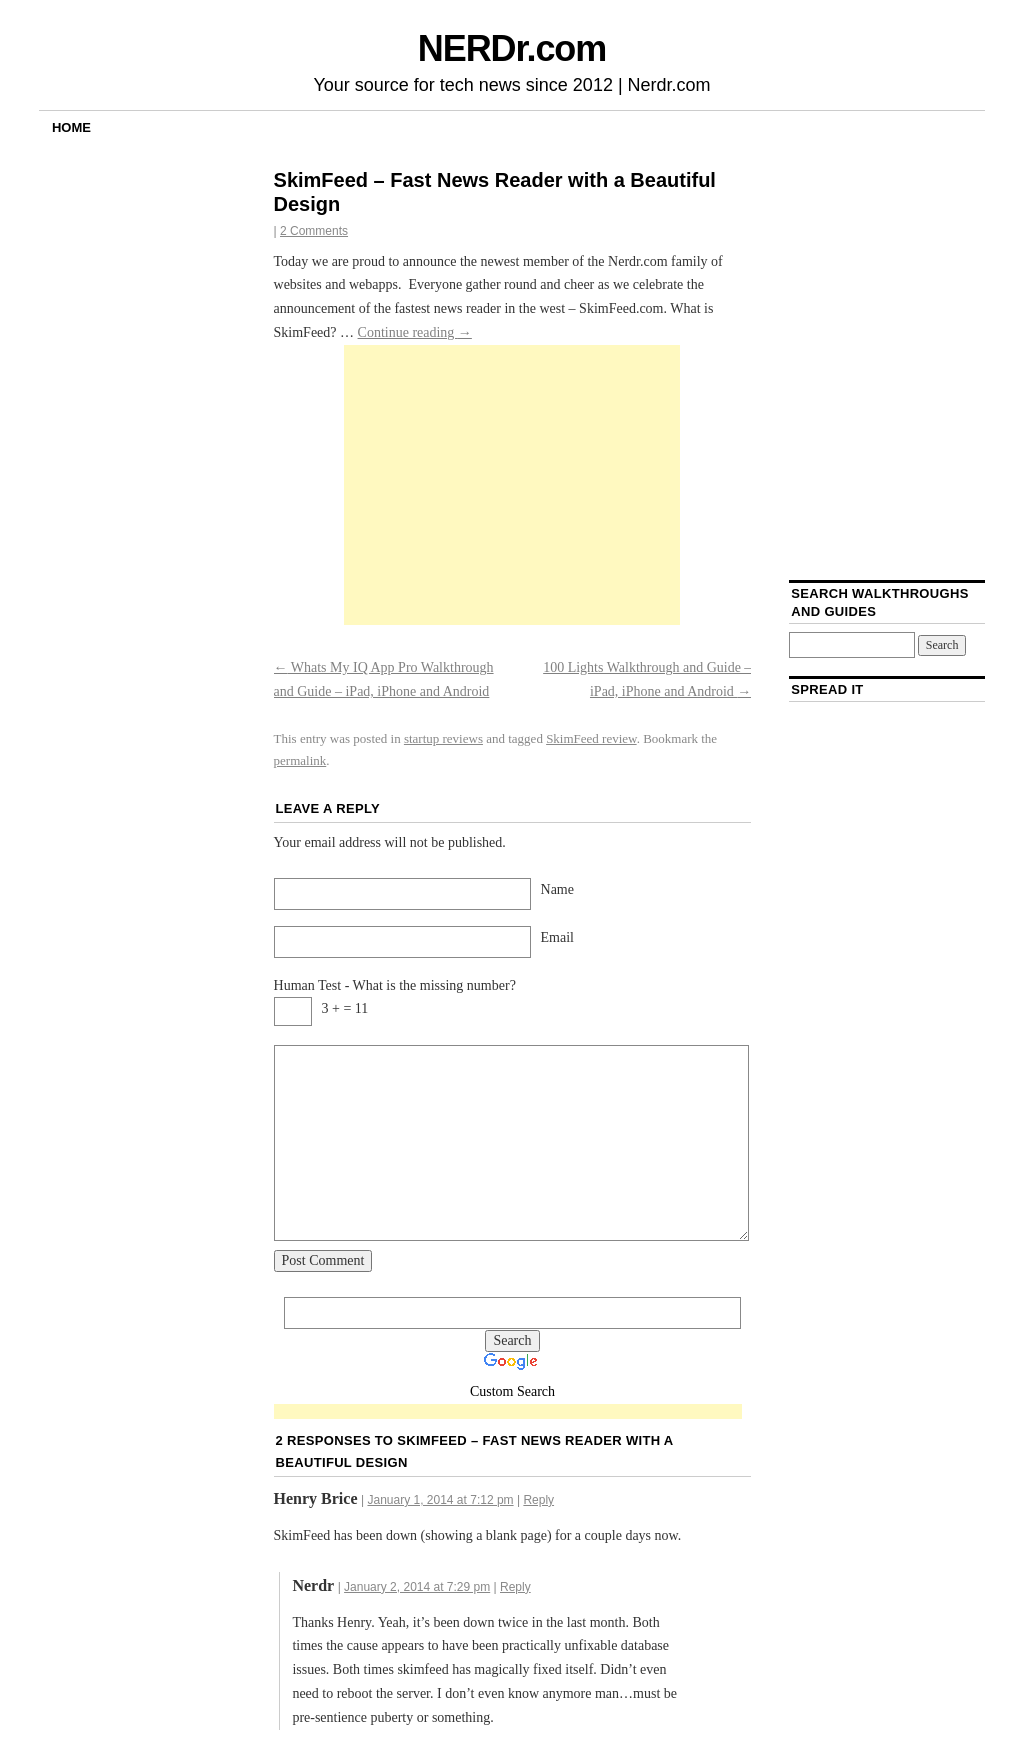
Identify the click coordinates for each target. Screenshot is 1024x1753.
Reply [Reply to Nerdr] (515, 1587)
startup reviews (443, 738)
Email (557, 937)
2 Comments (314, 231)
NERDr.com (512, 48)
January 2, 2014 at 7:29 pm (417, 1587)
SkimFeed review (591, 738)
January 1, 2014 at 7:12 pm (440, 1500)
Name (557, 889)
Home (71, 127)
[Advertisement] (512, 485)
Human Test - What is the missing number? (395, 985)
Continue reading (415, 332)
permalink (300, 760)
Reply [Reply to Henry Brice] (538, 1500)
